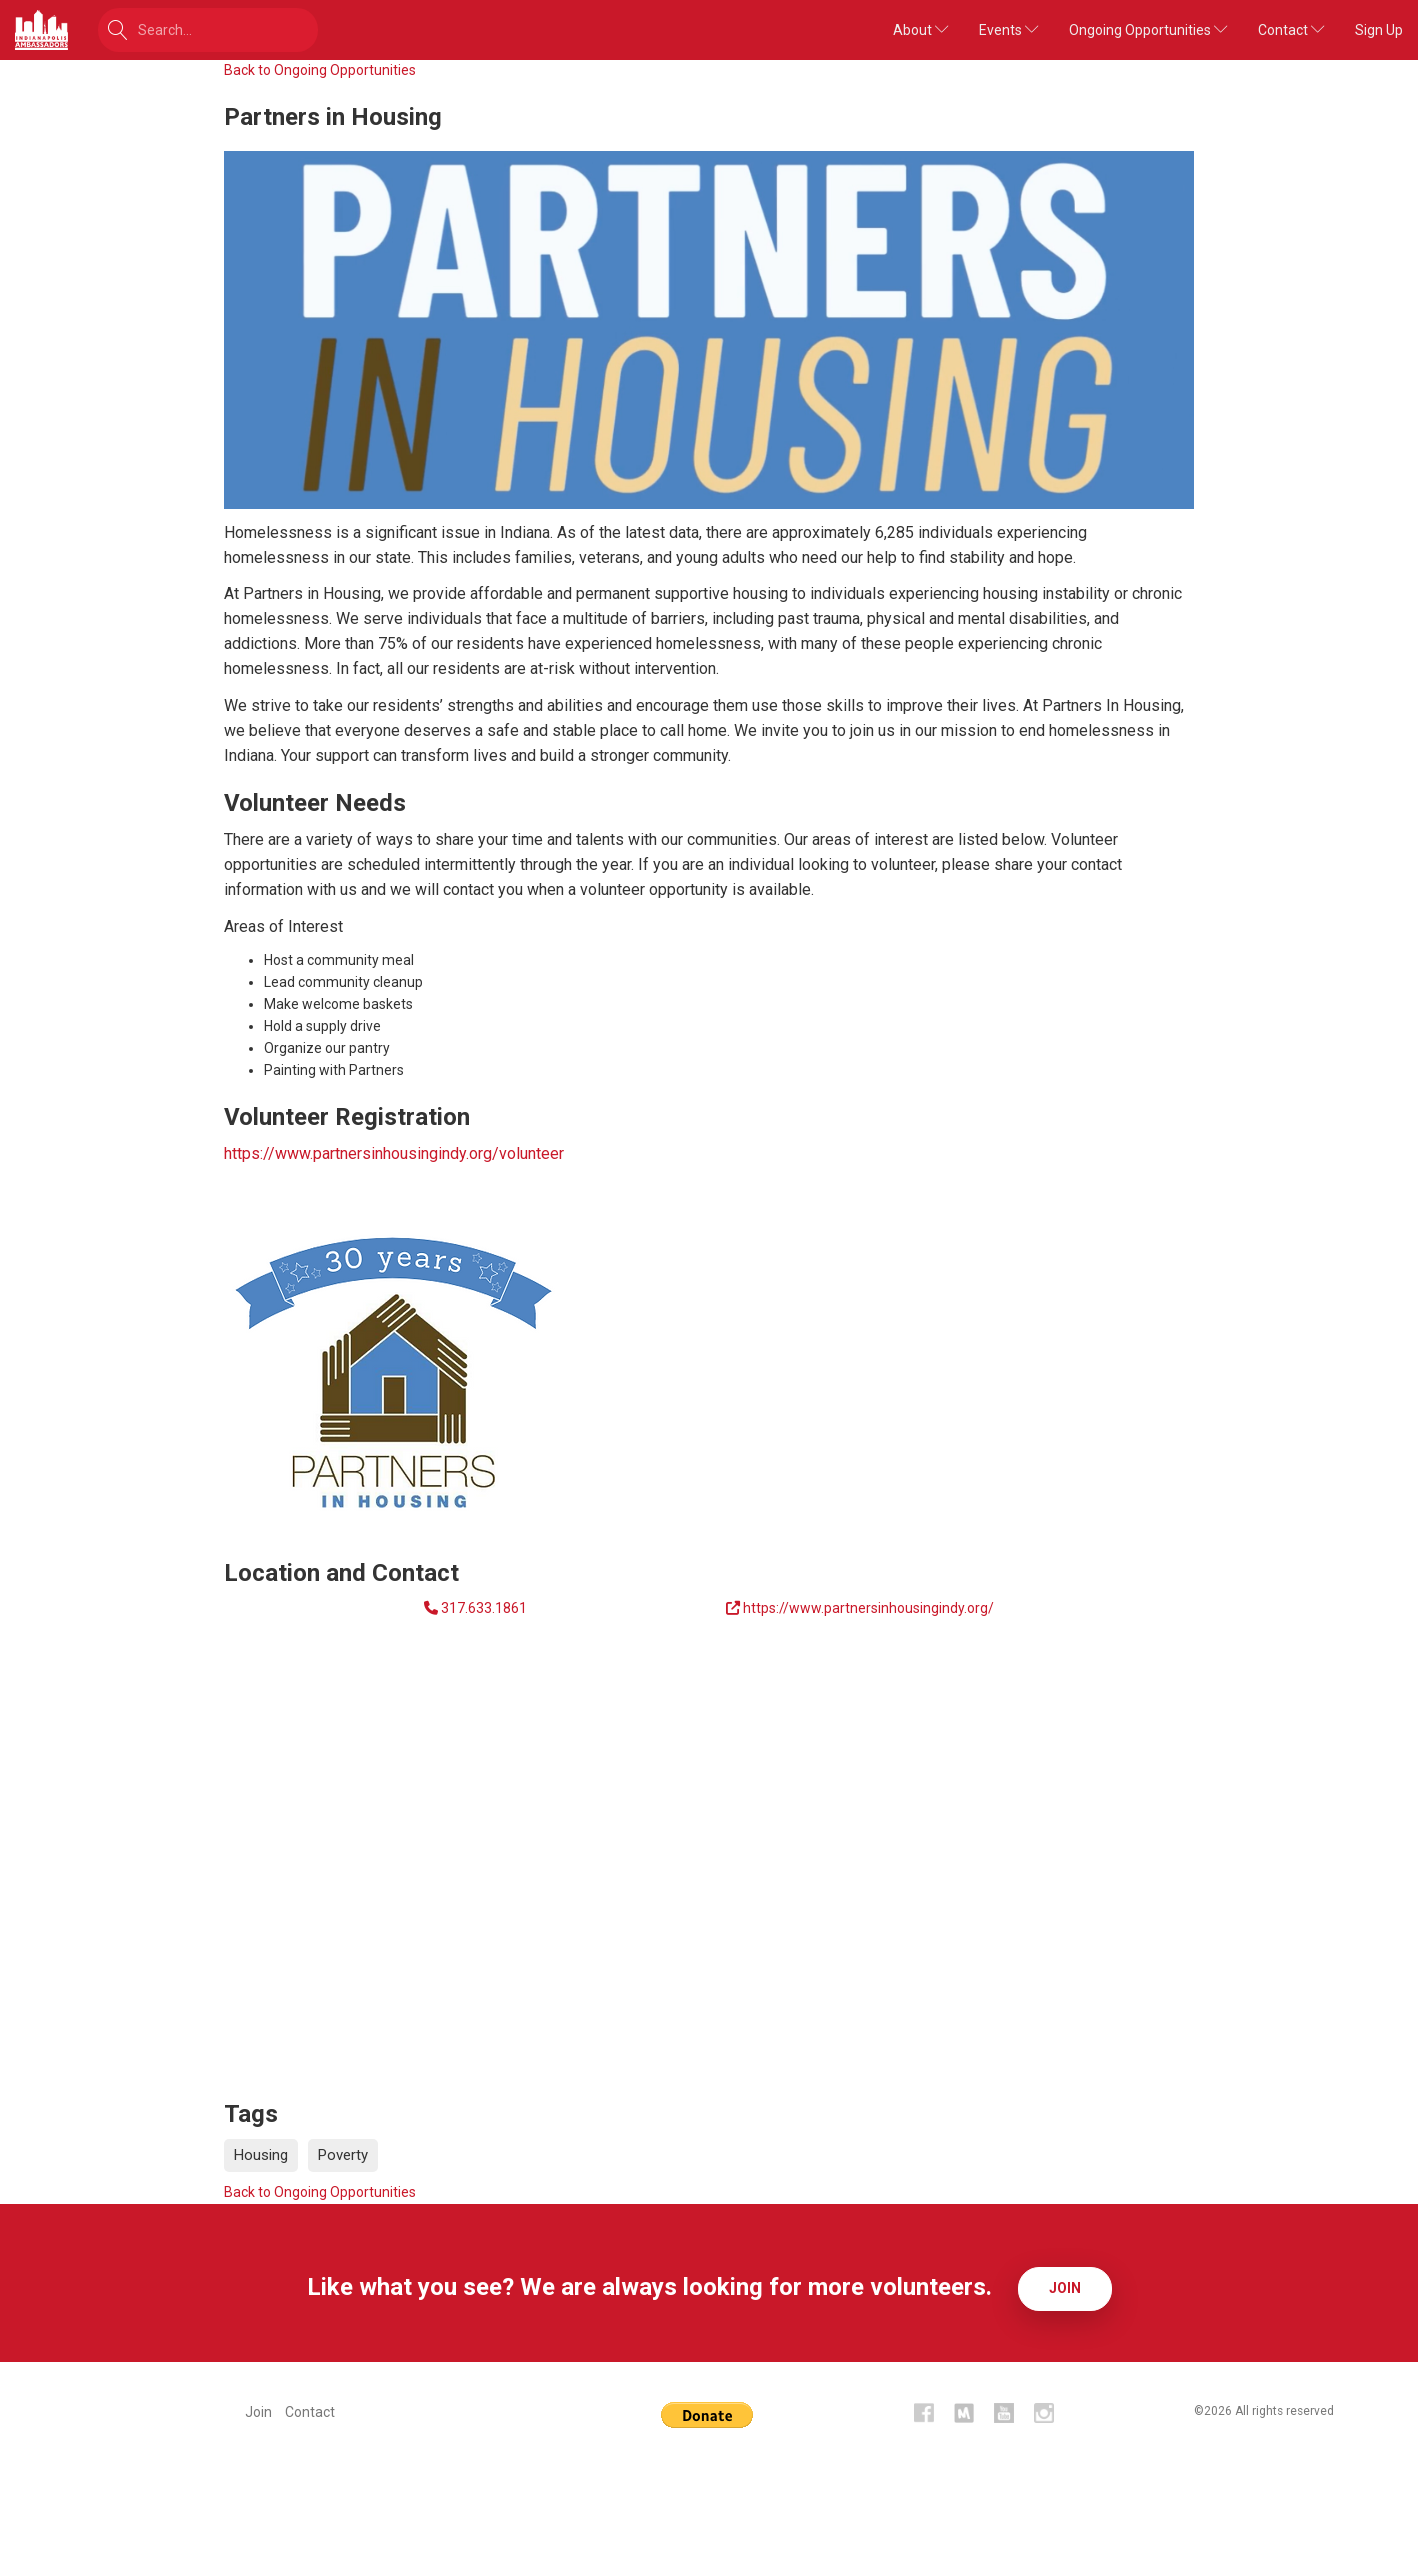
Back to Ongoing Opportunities (320, 70)
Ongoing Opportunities (1148, 30)
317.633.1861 (484, 1608)
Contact (1291, 30)
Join (1065, 2287)
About (921, 30)
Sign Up (1379, 30)
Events (1009, 30)
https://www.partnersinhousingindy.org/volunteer (394, 1153)
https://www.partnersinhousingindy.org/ (868, 1608)
